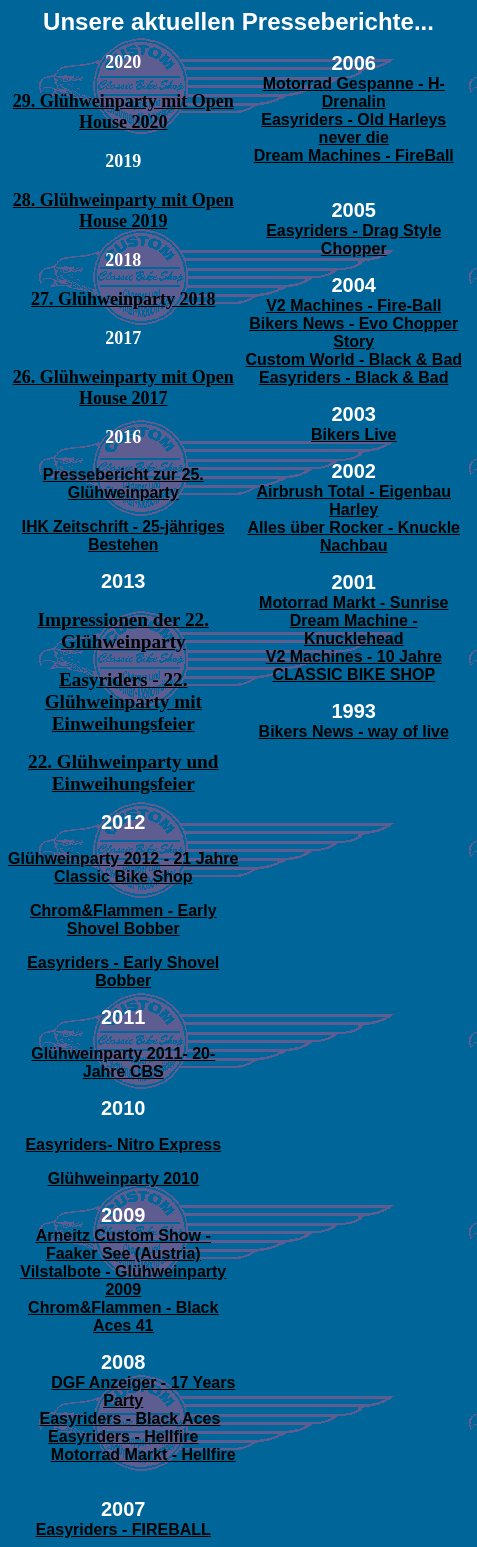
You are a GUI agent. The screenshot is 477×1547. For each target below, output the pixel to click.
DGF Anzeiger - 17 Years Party (143, 1391)
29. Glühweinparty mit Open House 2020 (123, 111)
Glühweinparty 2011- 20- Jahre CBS (123, 1062)
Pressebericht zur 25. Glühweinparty (123, 483)
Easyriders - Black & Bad (353, 377)
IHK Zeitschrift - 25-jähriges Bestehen (123, 535)
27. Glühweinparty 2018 (123, 299)
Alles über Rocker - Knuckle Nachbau (353, 536)
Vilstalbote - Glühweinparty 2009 (123, 1280)
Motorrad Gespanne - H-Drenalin (354, 92)
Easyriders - (309, 119)
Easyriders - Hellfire (123, 1436)
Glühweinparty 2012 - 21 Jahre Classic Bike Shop (123, 867)
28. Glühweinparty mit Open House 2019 (123, 210)
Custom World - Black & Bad (353, 359)
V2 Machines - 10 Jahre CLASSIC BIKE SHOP (354, 665)
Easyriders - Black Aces (129, 1418)
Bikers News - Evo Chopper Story (353, 332)
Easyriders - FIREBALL (123, 1529)
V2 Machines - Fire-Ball (353, 305)
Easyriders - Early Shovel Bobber (123, 971)
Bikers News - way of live (354, 731)
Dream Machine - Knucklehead (354, 629)
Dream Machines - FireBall (354, 155)
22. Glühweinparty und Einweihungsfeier (123, 772)
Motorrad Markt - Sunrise (353, 602)
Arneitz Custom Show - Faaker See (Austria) (123, 1244)
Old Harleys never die (383, 128)
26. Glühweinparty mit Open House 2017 (123, 387)
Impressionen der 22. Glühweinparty (123, 630)
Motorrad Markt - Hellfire (143, 1454)
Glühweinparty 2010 (123, 1178)
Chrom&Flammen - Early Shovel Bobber (123, 919)
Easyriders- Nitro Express (123, 1144)
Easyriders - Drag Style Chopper (353, 239)
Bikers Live (353, 434)
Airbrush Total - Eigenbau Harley (354, 500)
